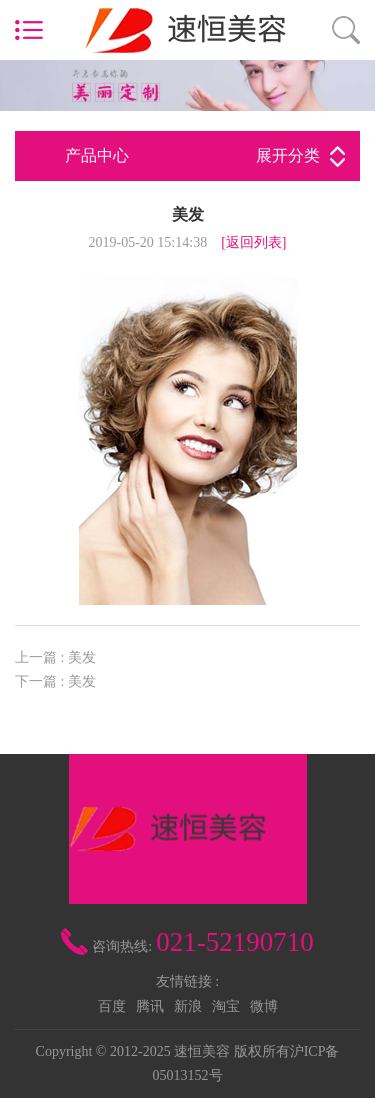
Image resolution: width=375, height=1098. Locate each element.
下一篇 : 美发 (55, 681)
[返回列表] (253, 242)
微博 (264, 1006)
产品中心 (205, 156)
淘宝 (226, 1006)
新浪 (188, 1006)
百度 (112, 1006)
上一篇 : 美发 (55, 657)
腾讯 (150, 1006)
